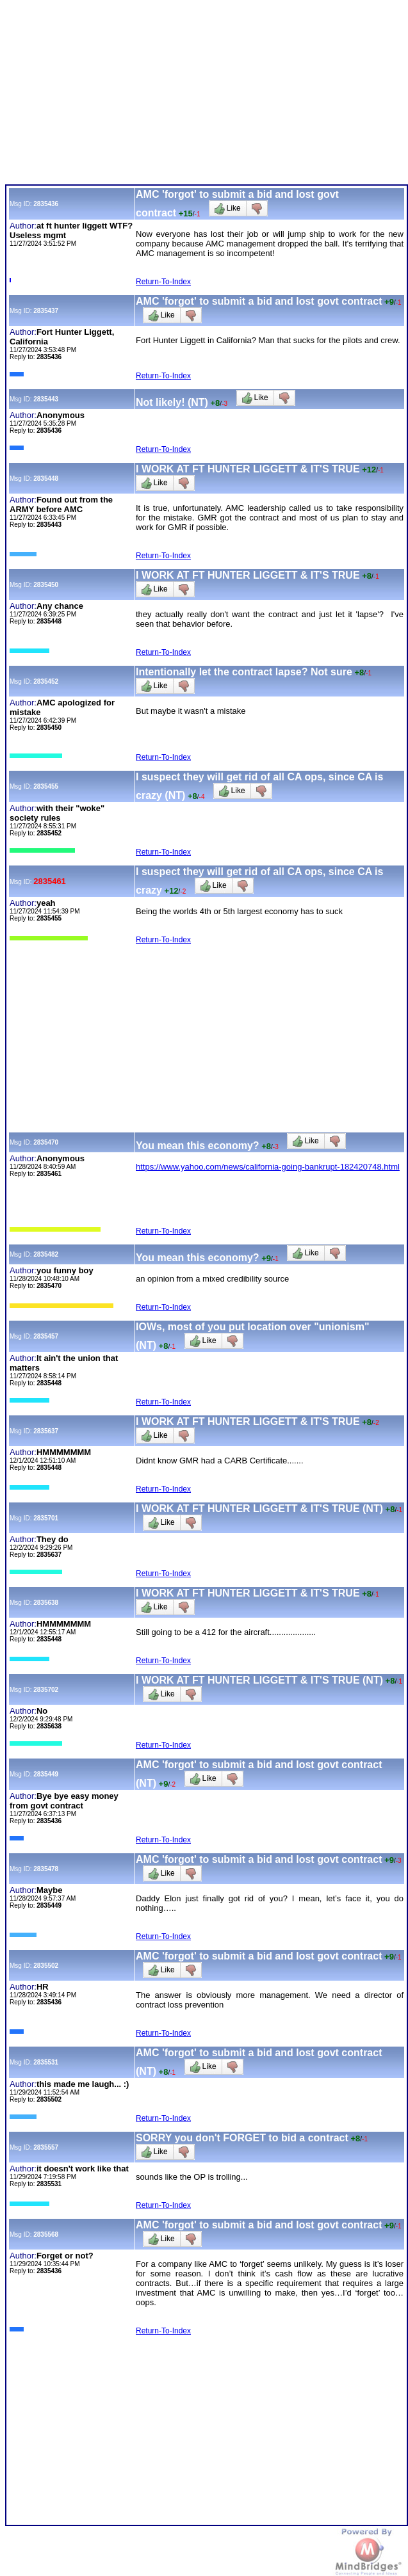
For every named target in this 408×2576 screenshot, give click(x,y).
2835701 (45, 1518)
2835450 (45, 584)
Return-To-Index (163, 281)
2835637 (45, 1431)
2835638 (45, 1602)
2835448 (45, 478)
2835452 (45, 681)
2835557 (45, 2147)
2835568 (45, 2234)
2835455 (45, 786)
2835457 (45, 1336)
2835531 (45, 2062)
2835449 (45, 1774)
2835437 (45, 310)
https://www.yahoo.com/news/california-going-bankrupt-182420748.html (268, 1166)
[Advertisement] (205, 94)
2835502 (45, 1965)
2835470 (45, 1142)
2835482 (45, 1254)
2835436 (45, 203)
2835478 (45, 1868)
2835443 (45, 399)
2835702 (45, 1689)
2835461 (49, 881)
